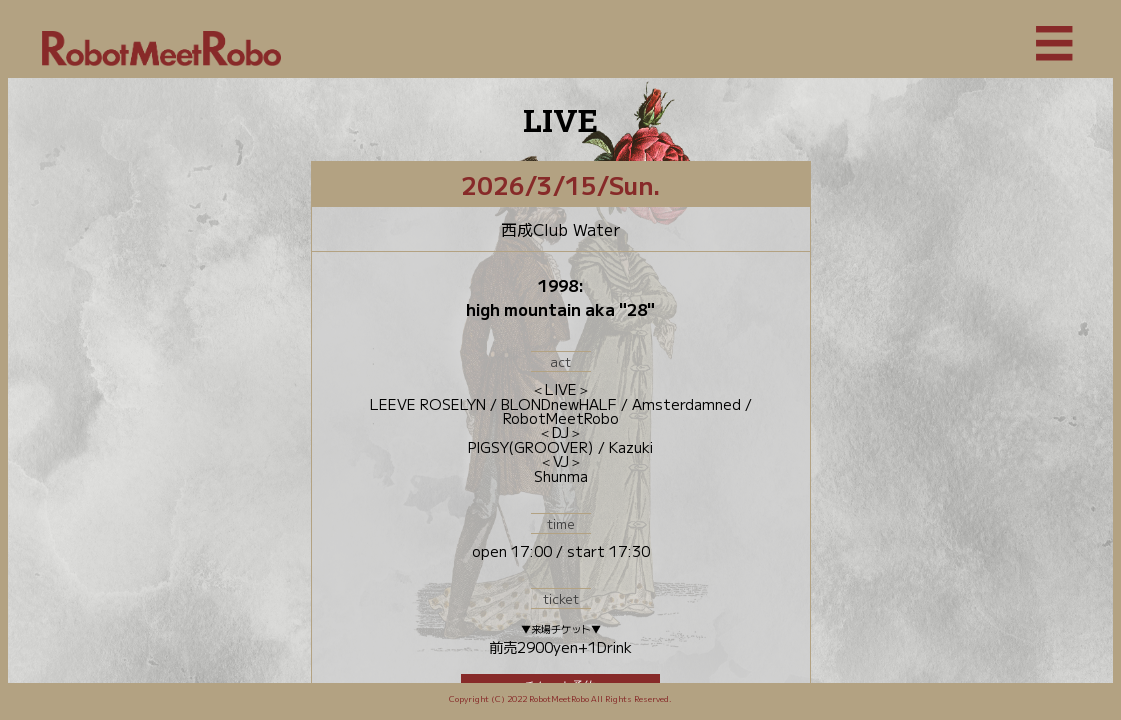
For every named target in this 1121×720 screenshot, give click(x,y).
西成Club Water (560, 229)
